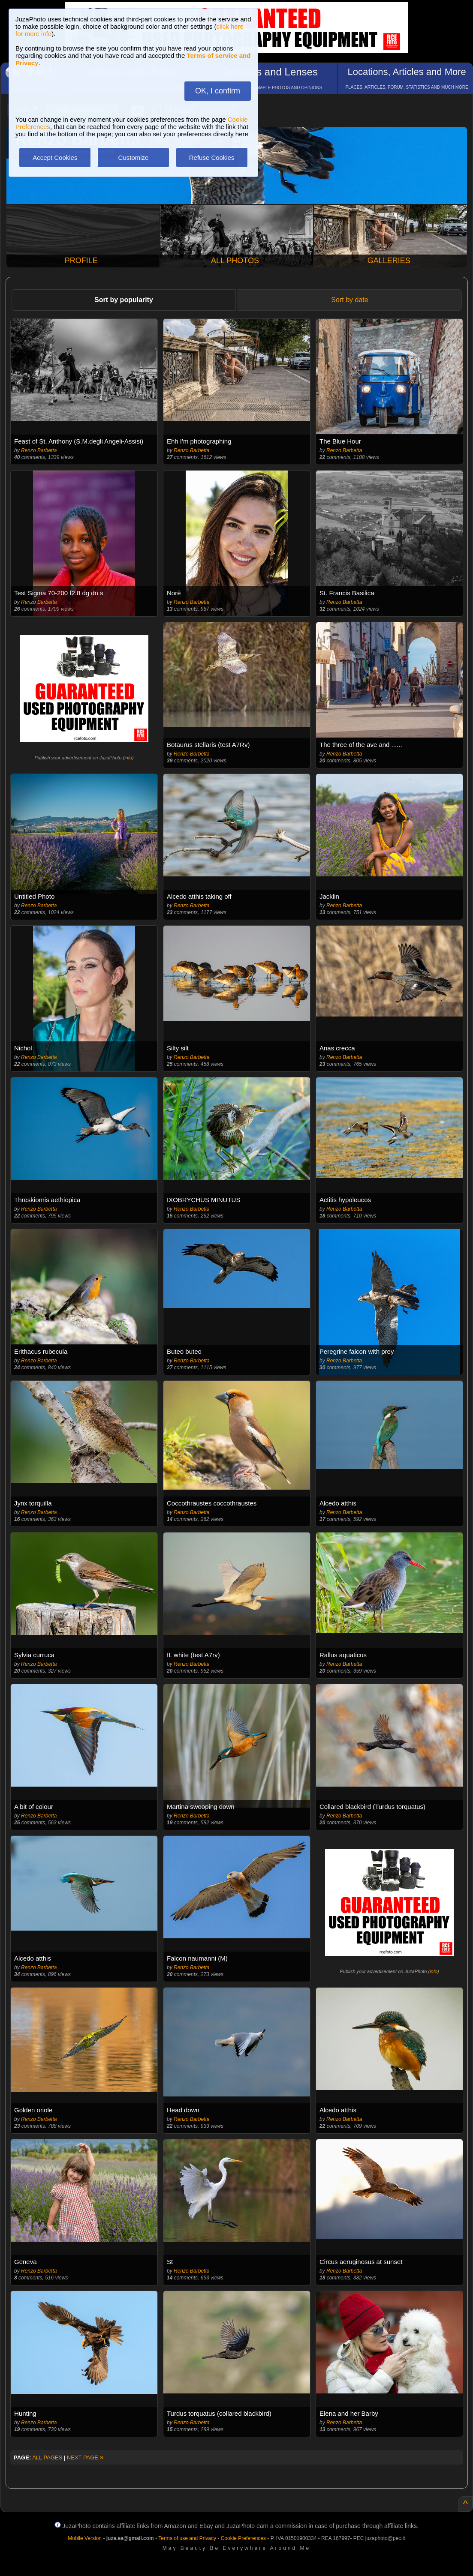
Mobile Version (85, 2538)
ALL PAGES (47, 2457)
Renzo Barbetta (39, 450)
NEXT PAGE (85, 2457)
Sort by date (349, 299)
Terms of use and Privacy (187, 2538)
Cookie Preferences (243, 2538)
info (128, 757)
